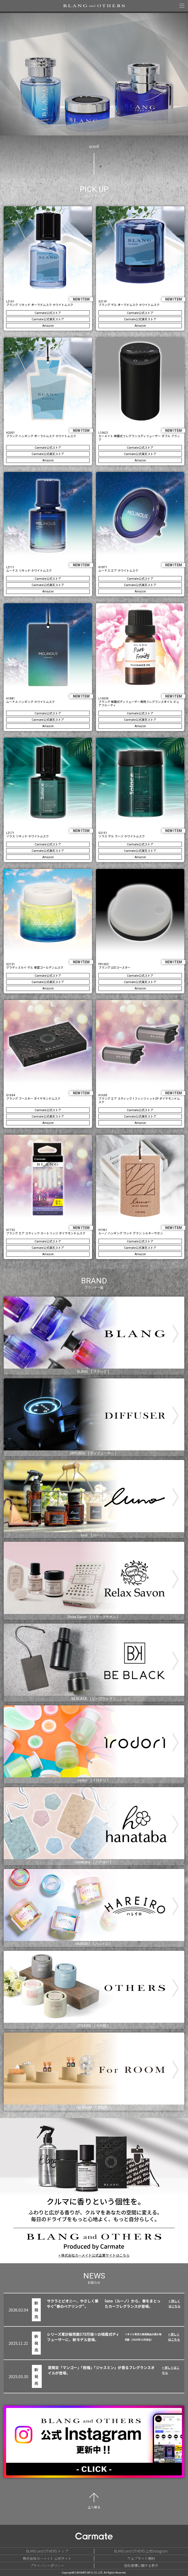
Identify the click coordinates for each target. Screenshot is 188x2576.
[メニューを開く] (181, 6)
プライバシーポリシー (47, 2565)
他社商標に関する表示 (141, 2565)
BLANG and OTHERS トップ (47, 2551)
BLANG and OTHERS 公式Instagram (141, 2551)
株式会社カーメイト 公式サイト (47, 2558)
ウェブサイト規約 (141, 2558)
